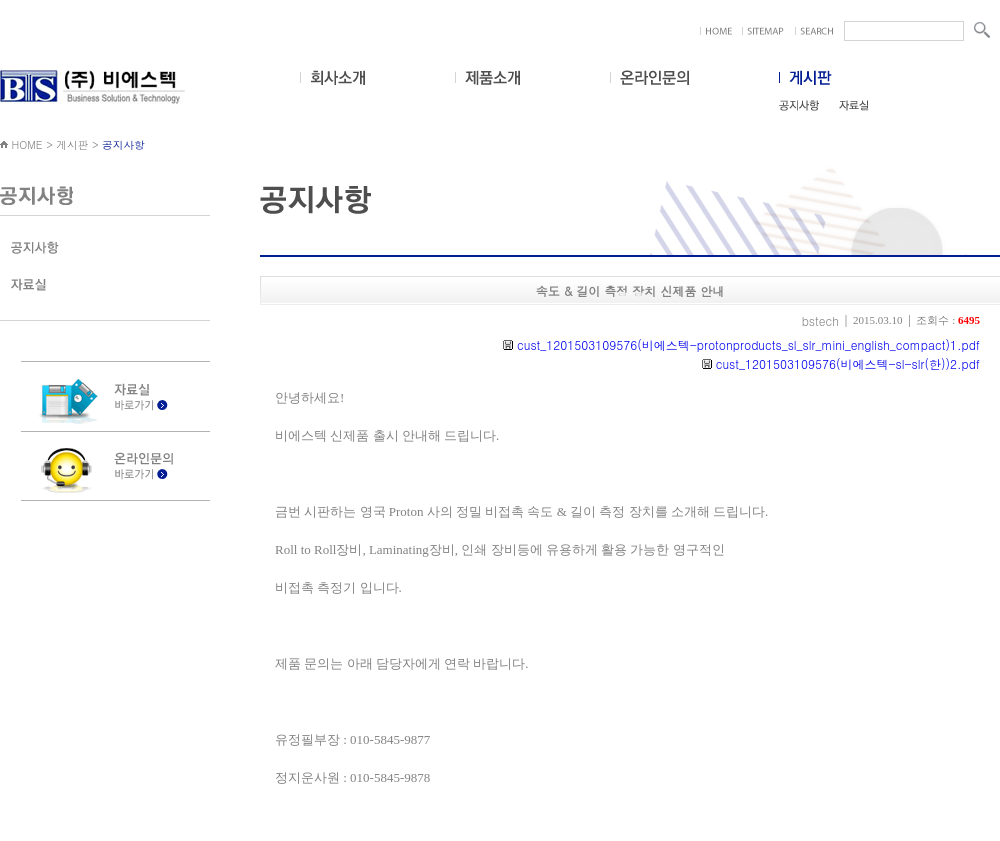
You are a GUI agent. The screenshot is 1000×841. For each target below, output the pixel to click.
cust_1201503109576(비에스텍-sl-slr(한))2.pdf (846, 363)
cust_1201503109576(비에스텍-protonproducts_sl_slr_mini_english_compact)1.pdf (746, 344)
